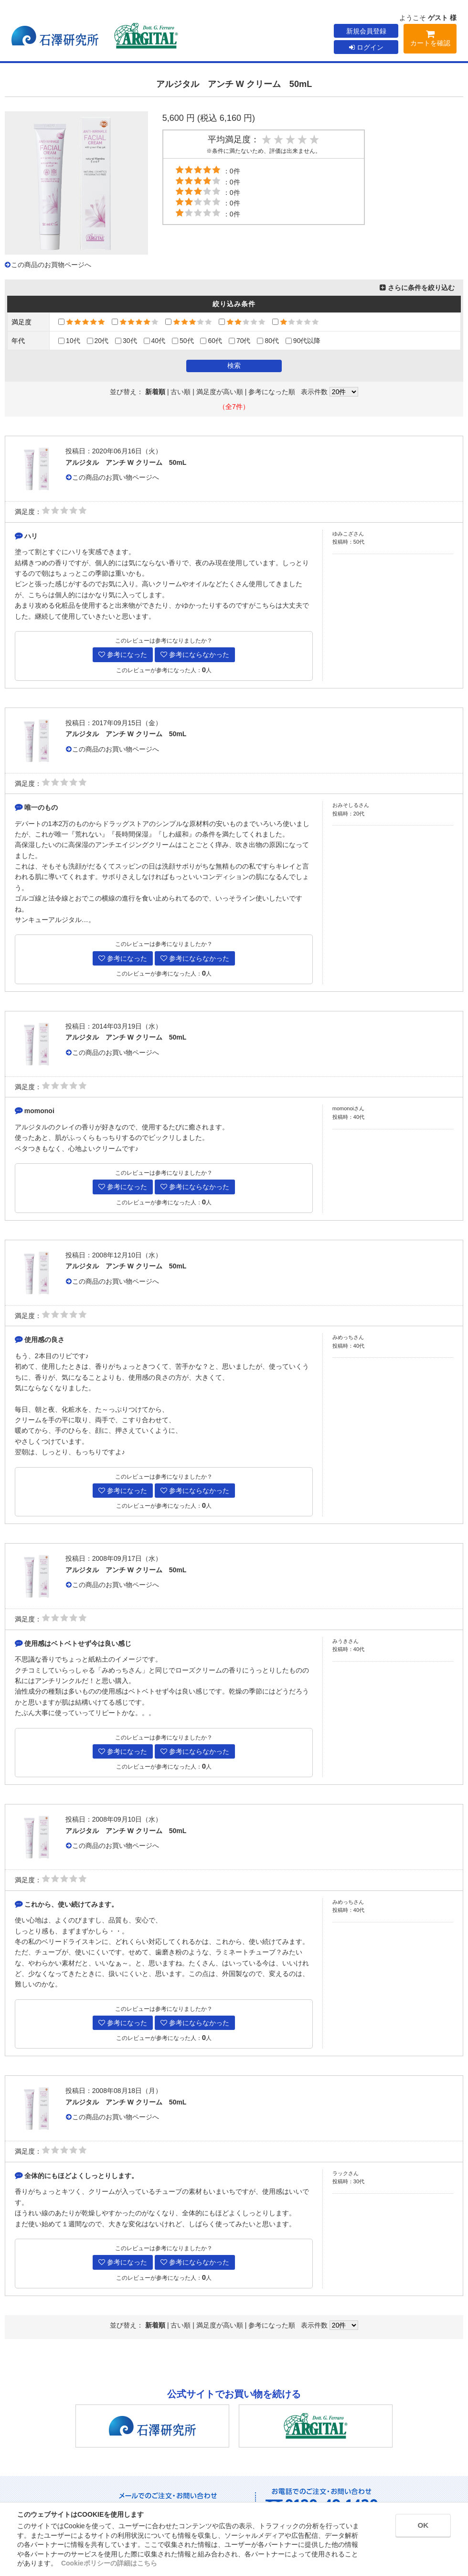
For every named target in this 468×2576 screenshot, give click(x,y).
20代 (98, 340)
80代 (268, 340)
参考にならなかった (194, 654)
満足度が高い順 (219, 392)
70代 (240, 340)
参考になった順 (271, 392)
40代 (155, 340)
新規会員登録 (366, 31)
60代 (211, 340)
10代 (69, 340)
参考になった (122, 654)
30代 (126, 340)
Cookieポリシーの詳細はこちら (109, 2563)
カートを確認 (430, 40)
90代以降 (303, 340)
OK (416, 2527)
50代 (183, 340)
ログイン (366, 47)
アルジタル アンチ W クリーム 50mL (126, 462)
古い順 (180, 392)
